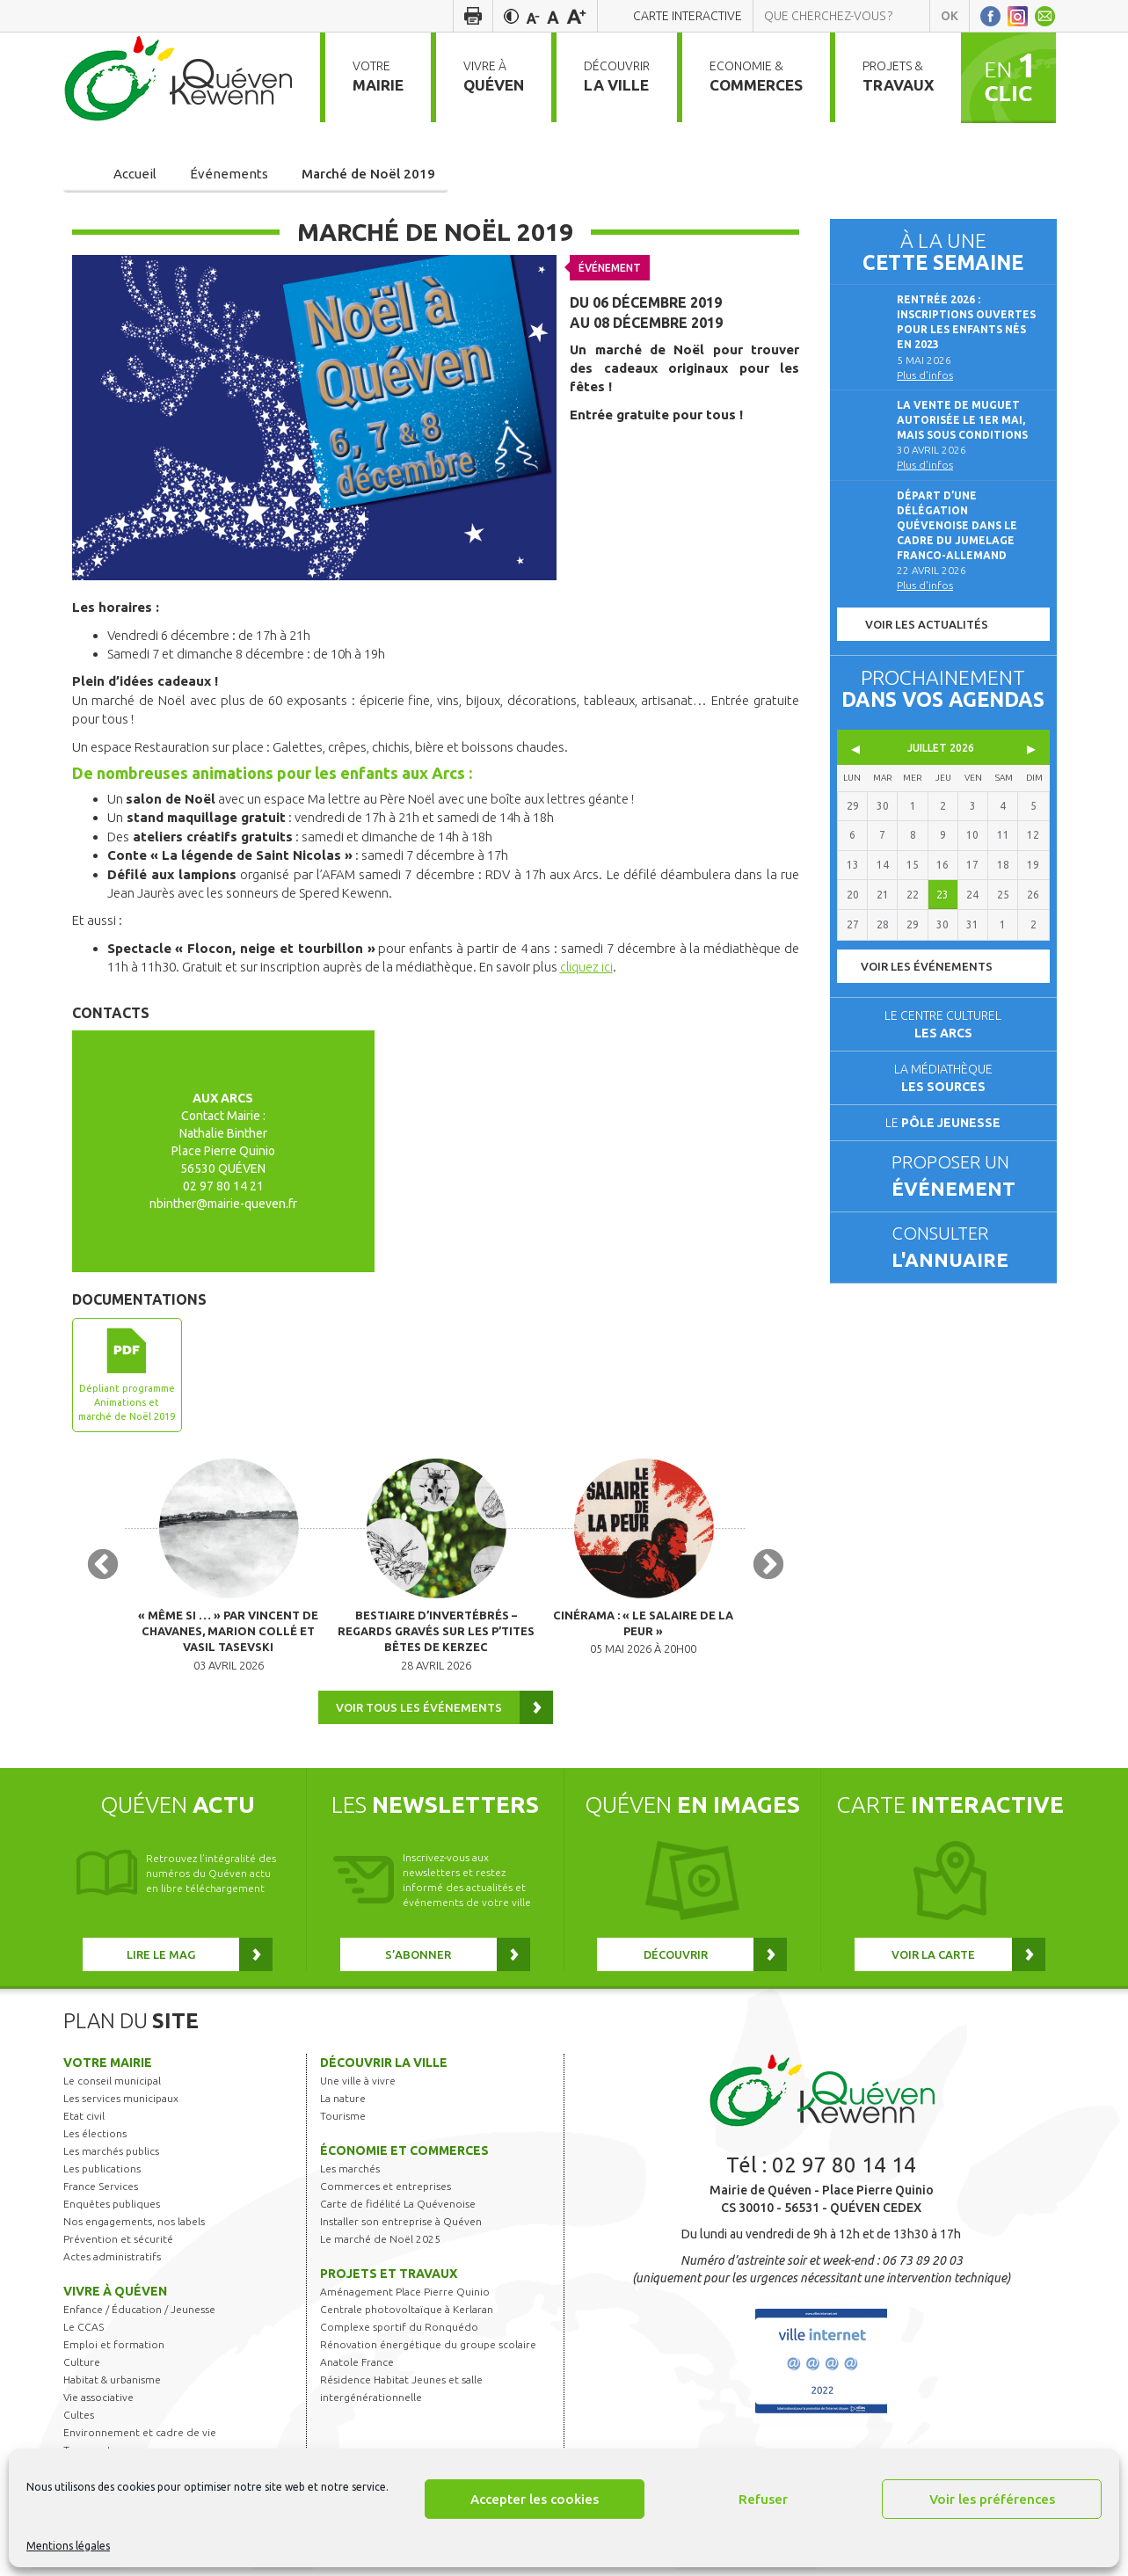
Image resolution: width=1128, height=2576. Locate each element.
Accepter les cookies (534, 2499)
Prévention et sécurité (118, 2245)
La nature (343, 2104)
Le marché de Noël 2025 (380, 2245)
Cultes (78, 2421)
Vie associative (98, 2403)
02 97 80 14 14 (844, 2171)
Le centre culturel (942, 1024)
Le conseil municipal (112, 2086)
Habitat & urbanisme (112, 2385)
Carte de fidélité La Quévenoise (398, 2210)
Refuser (763, 2499)
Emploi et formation (113, 2350)
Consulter (966, 1248)
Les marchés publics (111, 2157)
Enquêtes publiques (111, 2210)
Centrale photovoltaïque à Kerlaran (406, 2315)
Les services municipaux (120, 2104)
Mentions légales (68, 2545)
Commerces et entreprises (385, 2192)
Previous (102, 1569)
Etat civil (84, 2122)
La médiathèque (943, 1078)
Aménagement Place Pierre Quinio (405, 2297)
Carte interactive (687, 16)
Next (768, 1569)
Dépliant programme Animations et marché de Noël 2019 (126, 1402)
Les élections (95, 2139)
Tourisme (343, 2122)
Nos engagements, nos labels (134, 2227)
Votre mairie (107, 2069)
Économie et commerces (404, 2157)
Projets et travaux (388, 2280)
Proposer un (966, 1177)
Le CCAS (83, 2333)
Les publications (102, 2174)
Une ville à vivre (358, 2086)
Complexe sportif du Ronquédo (399, 2333)
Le (943, 1123)
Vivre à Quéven (115, 2297)
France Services (100, 2192)
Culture (81, 2368)
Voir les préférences (992, 2499)
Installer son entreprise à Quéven (401, 2227)
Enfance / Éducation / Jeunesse (139, 2315)
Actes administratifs (112, 2262)
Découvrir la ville (384, 2069)
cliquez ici (587, 966)
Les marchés (350, 2174)
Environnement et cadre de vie (139, 2438)
